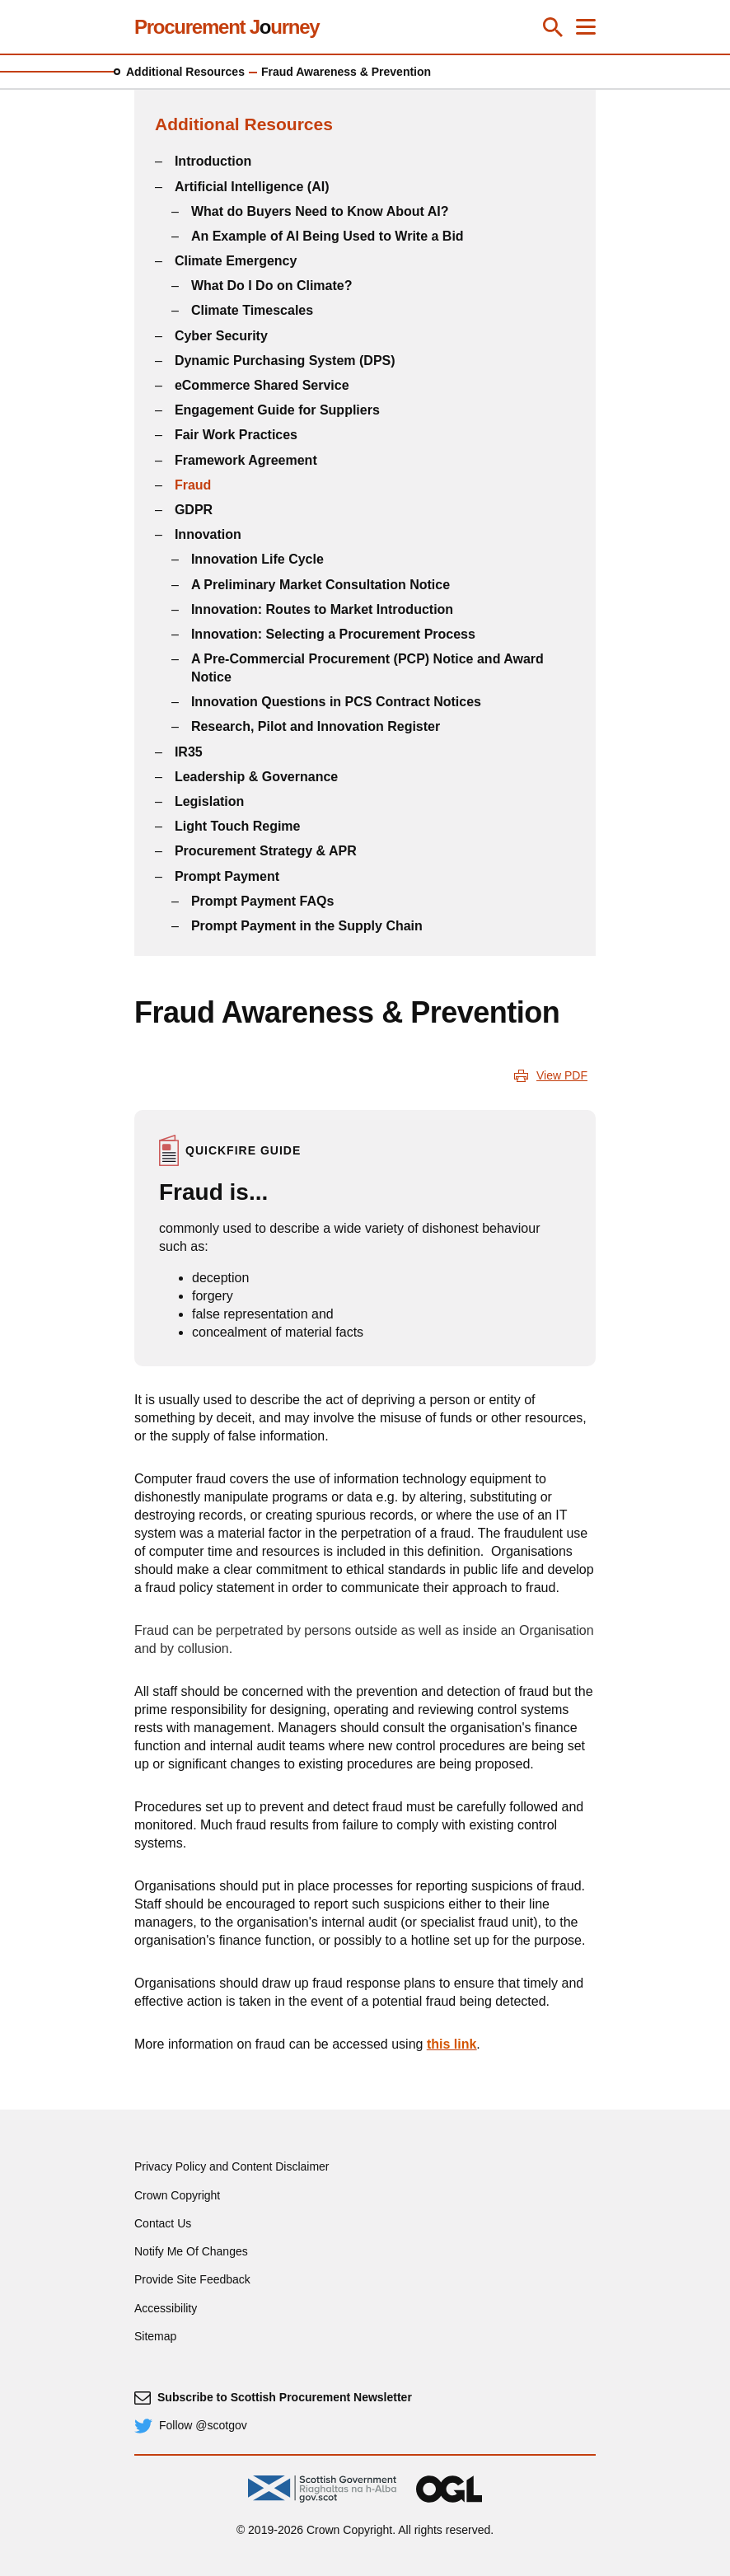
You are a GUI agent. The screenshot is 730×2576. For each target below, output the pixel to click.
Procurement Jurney (226, 27)
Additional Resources (185, 71)
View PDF (561, 1075)
